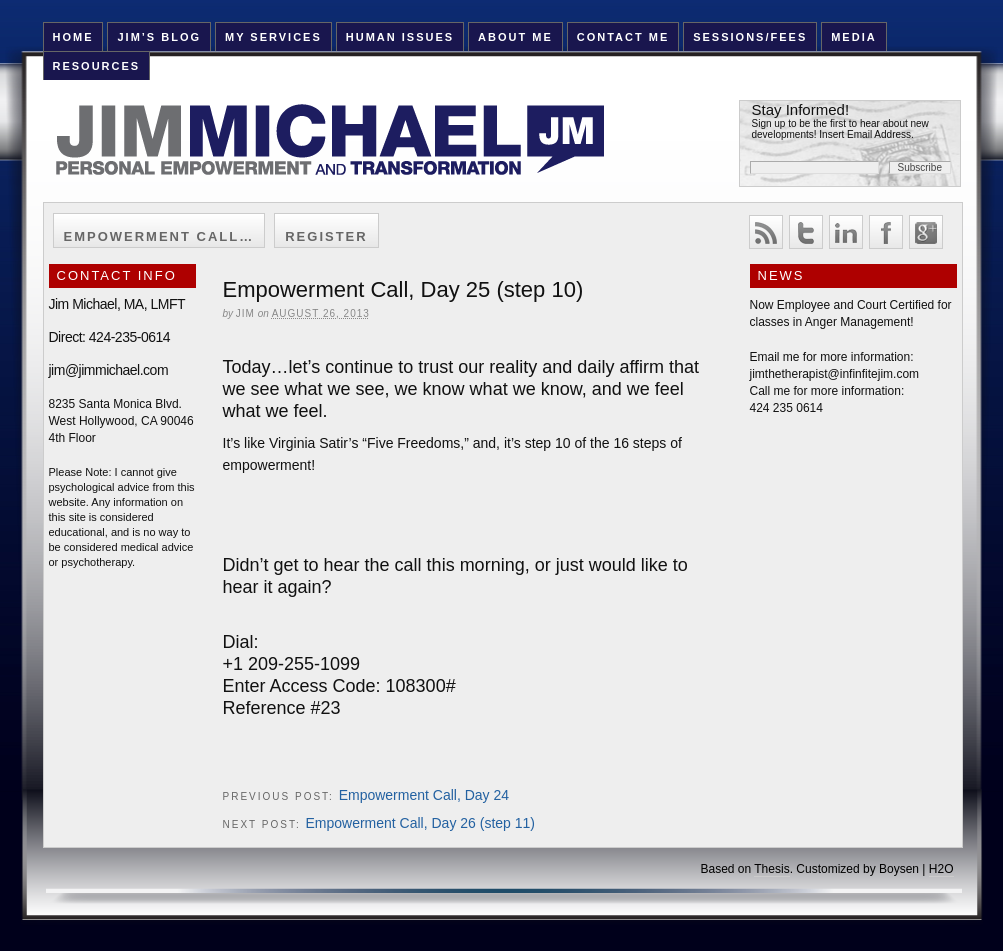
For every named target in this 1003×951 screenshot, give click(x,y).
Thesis (771, 869)
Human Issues (400, 37)
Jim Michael (354, 152)
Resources (96, 66)
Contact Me (623, 37)
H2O (941, 869)
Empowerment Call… (159, 236)
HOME (72, 37)
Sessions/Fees (750, 37)
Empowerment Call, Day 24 (424, 795)
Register (326, 236)
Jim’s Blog (159, 37)
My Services (273, 37)
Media (853, 37)
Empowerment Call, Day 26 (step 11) (420, 823)
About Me (515, 37)
